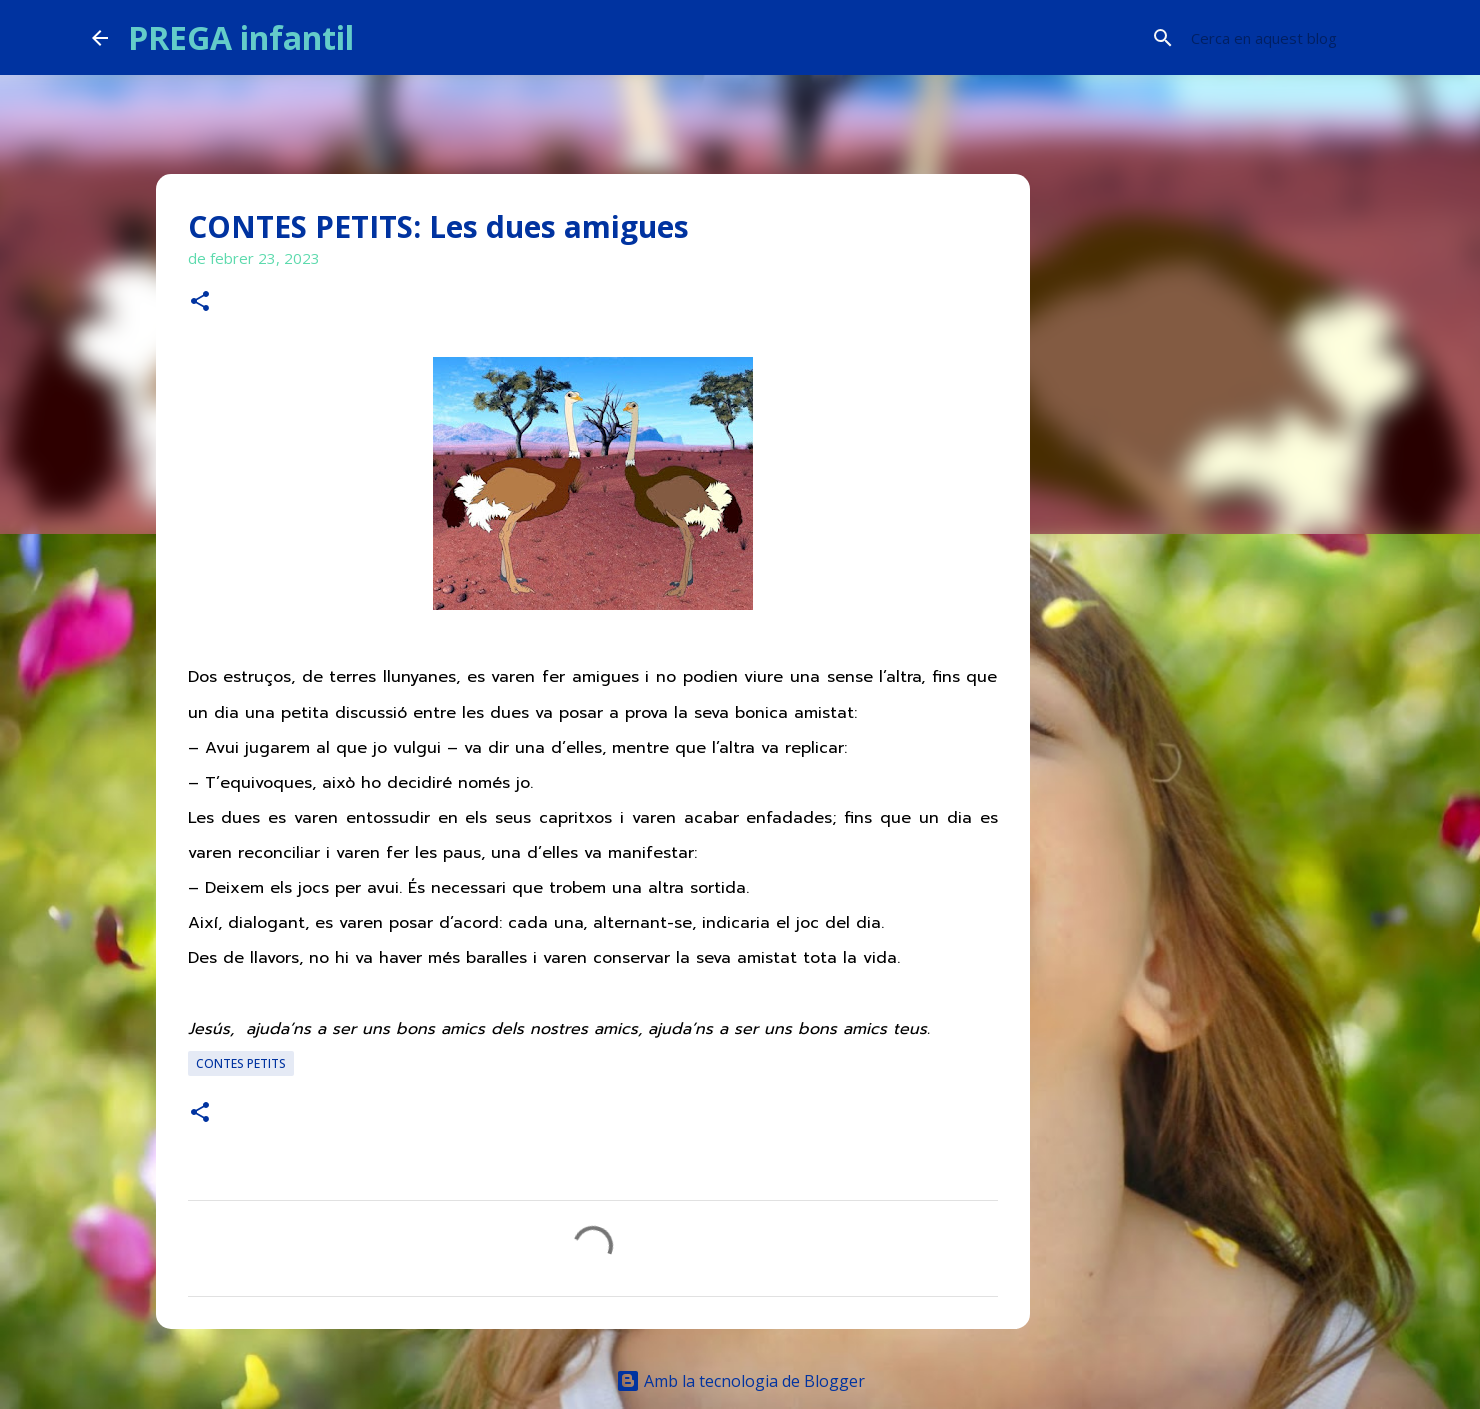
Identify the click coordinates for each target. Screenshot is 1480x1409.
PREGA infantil (241, 37)
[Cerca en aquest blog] (1288, 38)
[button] (200, 302)
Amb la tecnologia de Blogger (740, 1381)
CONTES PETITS (241, 1063)
